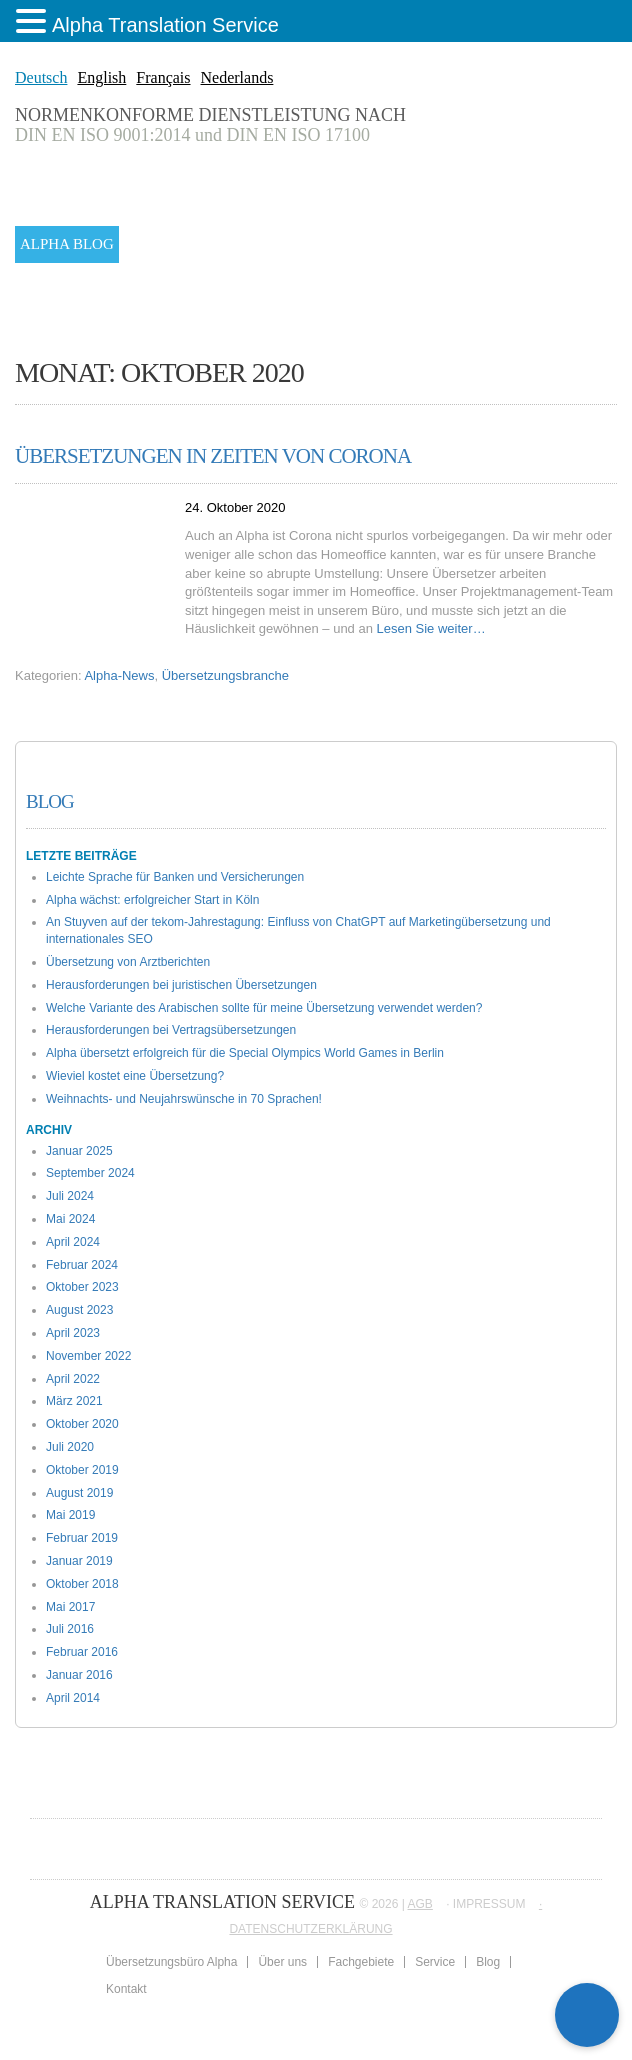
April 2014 (73, 1698)
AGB (420, 1904)
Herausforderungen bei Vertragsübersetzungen (171, 1030)
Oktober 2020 (82, 1424)
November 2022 (88, 1356)
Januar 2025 (79, 1151)
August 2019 (79, 1493)
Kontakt (126, 1989)
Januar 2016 (79, 1675)
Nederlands (237, 77)
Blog (50, 801)
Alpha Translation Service (165, 25)
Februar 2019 (82, 1538)
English (101, 77)
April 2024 (73, 1242)
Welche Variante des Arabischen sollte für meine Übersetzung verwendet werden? (264, 1008)
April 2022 (73, 1379)
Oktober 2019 (82, 1470)
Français (163, 77)
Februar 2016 (82, 1652)
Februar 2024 (82, 1265)
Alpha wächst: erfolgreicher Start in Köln (152, 900)
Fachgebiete (361, 1962)
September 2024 (90, 1173)
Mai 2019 (70, 1515)
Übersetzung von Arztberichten (128, 962)
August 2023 (79, 1310)
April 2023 (73, 1333)
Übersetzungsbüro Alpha (171, 1962)
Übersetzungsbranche (225, 675)
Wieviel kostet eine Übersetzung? (135, 1076)
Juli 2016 (70, 1629)
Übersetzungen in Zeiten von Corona (213, 456)
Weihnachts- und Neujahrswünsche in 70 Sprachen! (184, 1099)
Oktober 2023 (82, 1287)
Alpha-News (119, 675)
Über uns (282, 1962)
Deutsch (41, 77)
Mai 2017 (70, 1607)
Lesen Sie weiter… (431, 628)
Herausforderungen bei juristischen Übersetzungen (181, 985)
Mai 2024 (70, 1219)
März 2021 (74, 1401)
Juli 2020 (70, 1447)
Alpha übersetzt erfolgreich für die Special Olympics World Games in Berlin (245, 1053)
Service (435, 1962)
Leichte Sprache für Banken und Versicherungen (175, 877)
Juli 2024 (70, 1196)
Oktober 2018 (82, 1584)
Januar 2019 (79, 1561)
